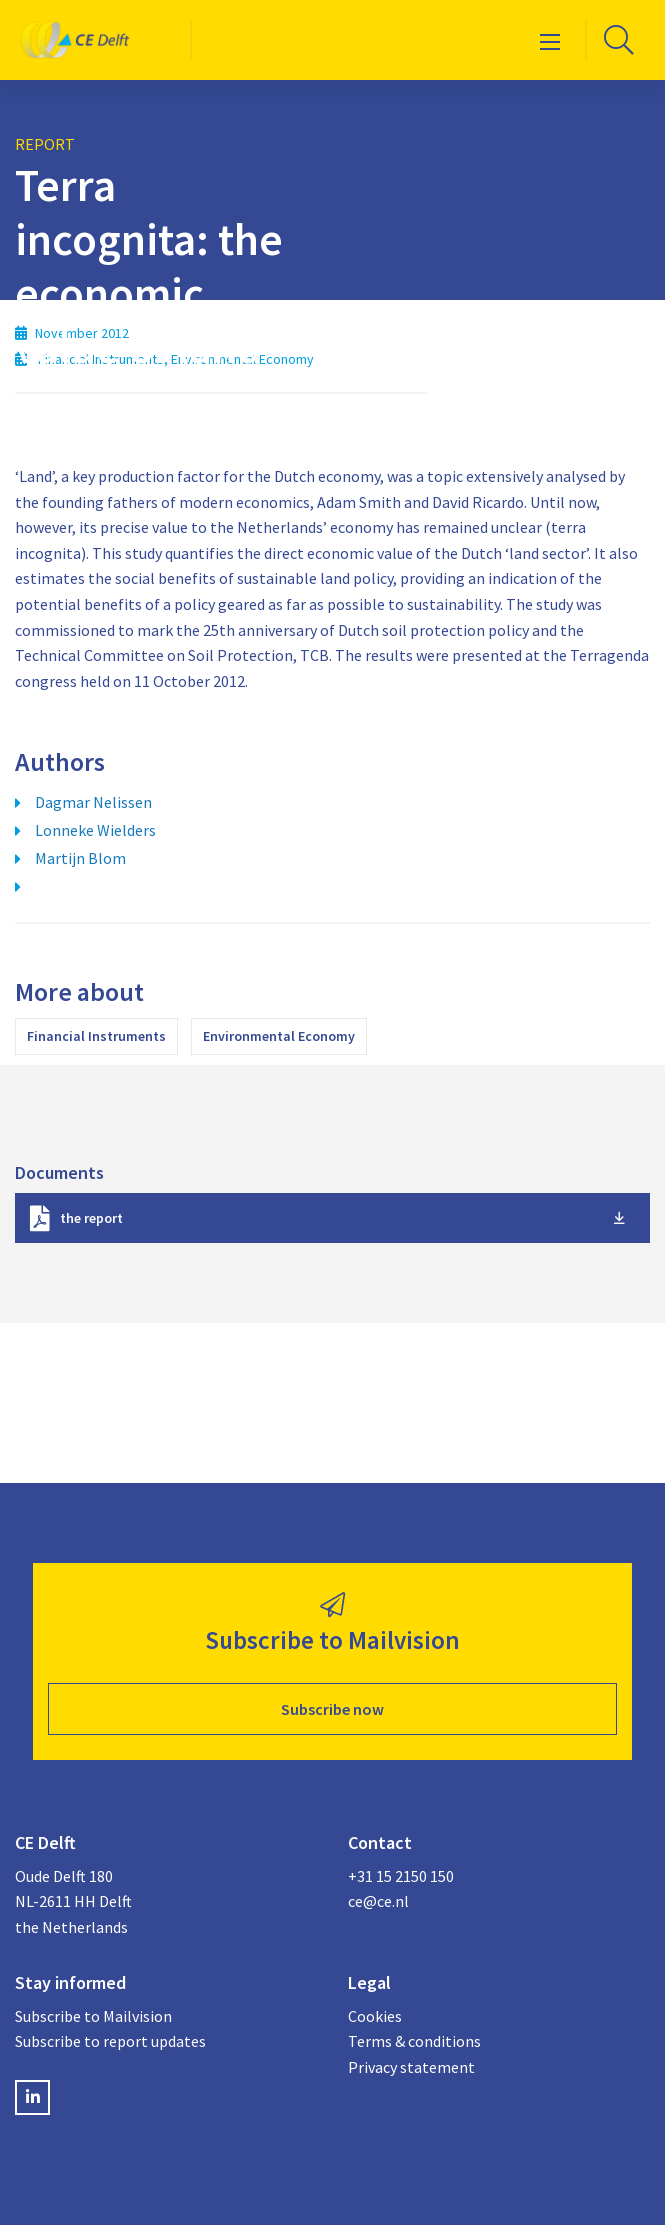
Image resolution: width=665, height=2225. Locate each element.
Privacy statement (411, 2067)
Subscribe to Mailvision (93, 2016)
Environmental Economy (279, 1036)
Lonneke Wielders (95, 830)
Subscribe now (332, 1709)
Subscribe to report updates (110, 2041)
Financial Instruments (96, 1036)
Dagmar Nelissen (93, 802)
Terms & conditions (414, 2041)
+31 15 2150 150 (401, 1876)
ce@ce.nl (378, 1901)
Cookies (375, 2016)
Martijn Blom (80, 858)
